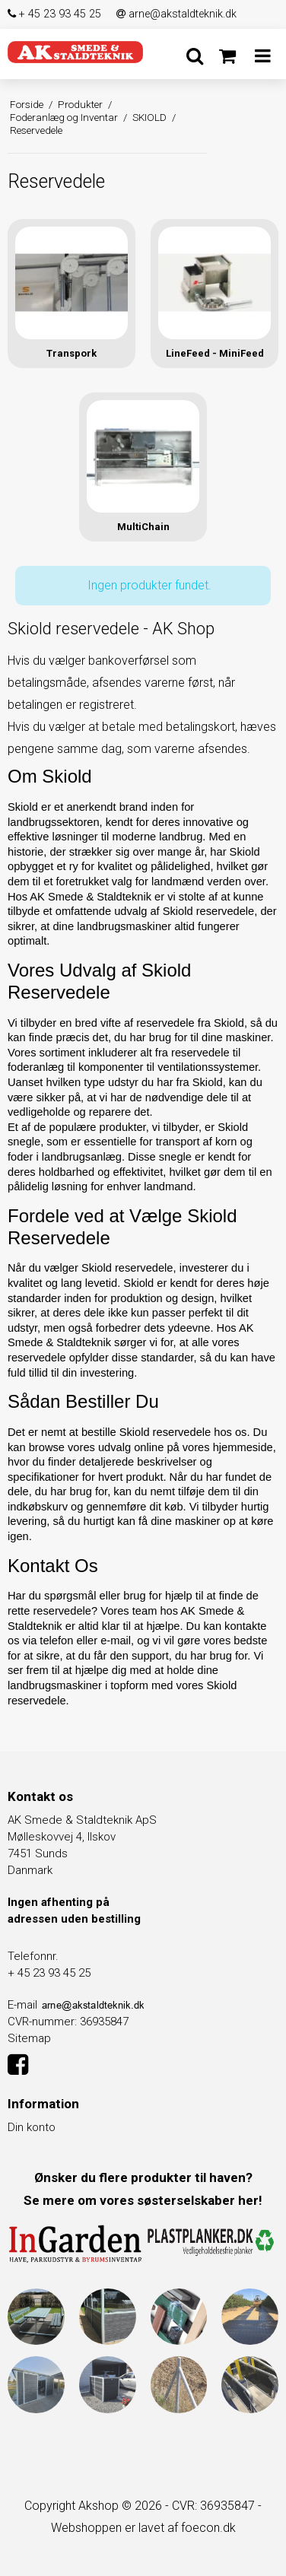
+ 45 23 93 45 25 (54, 14)
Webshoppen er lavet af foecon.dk (143, 2527)
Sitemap (29, 2038)
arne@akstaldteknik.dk (176, 14)
